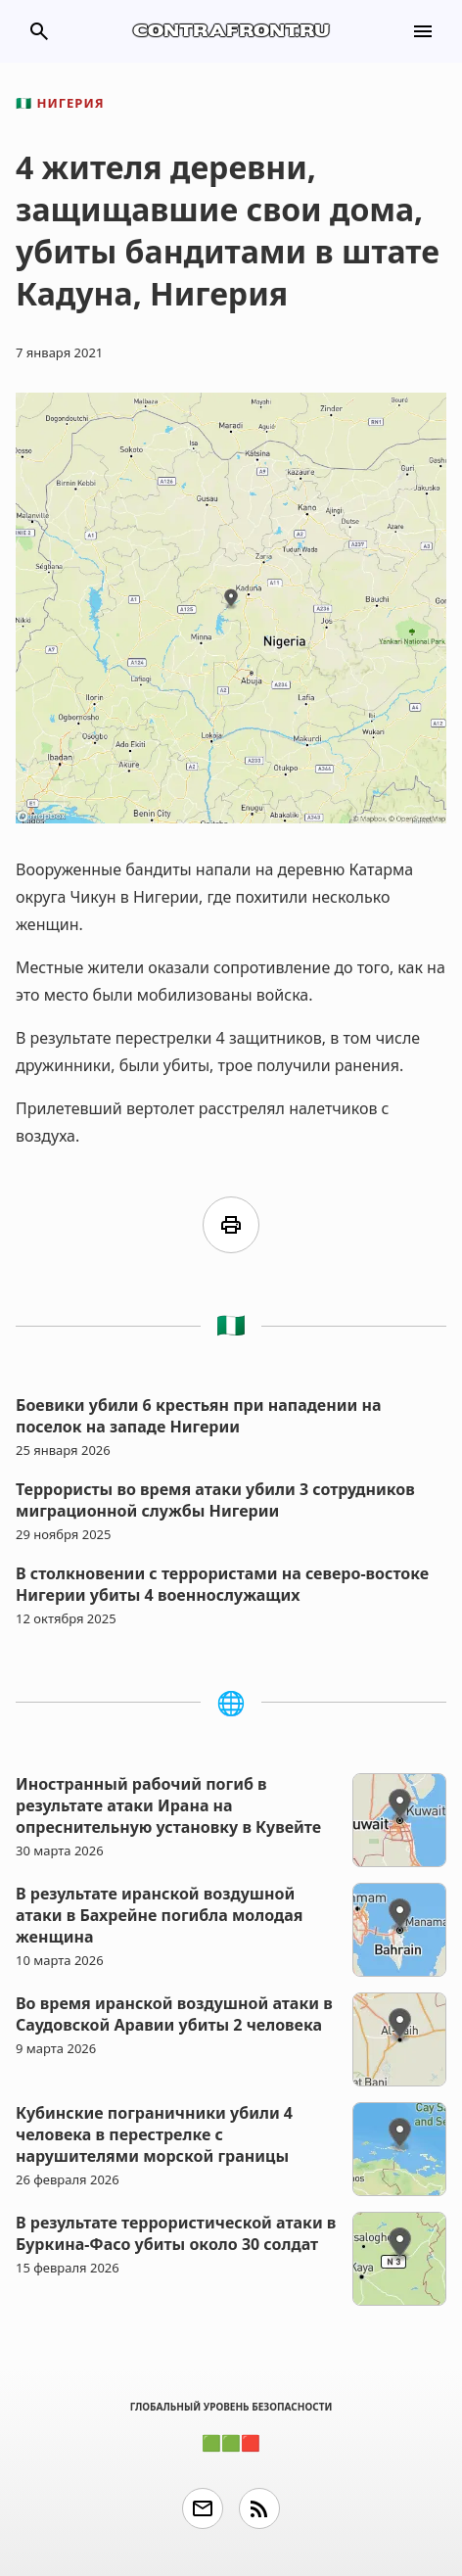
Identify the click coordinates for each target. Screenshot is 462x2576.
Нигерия (60, 103)
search (39, 31)
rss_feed (259, 2508)
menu (423, 31)
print (231, 1225)
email (202, 2508)
